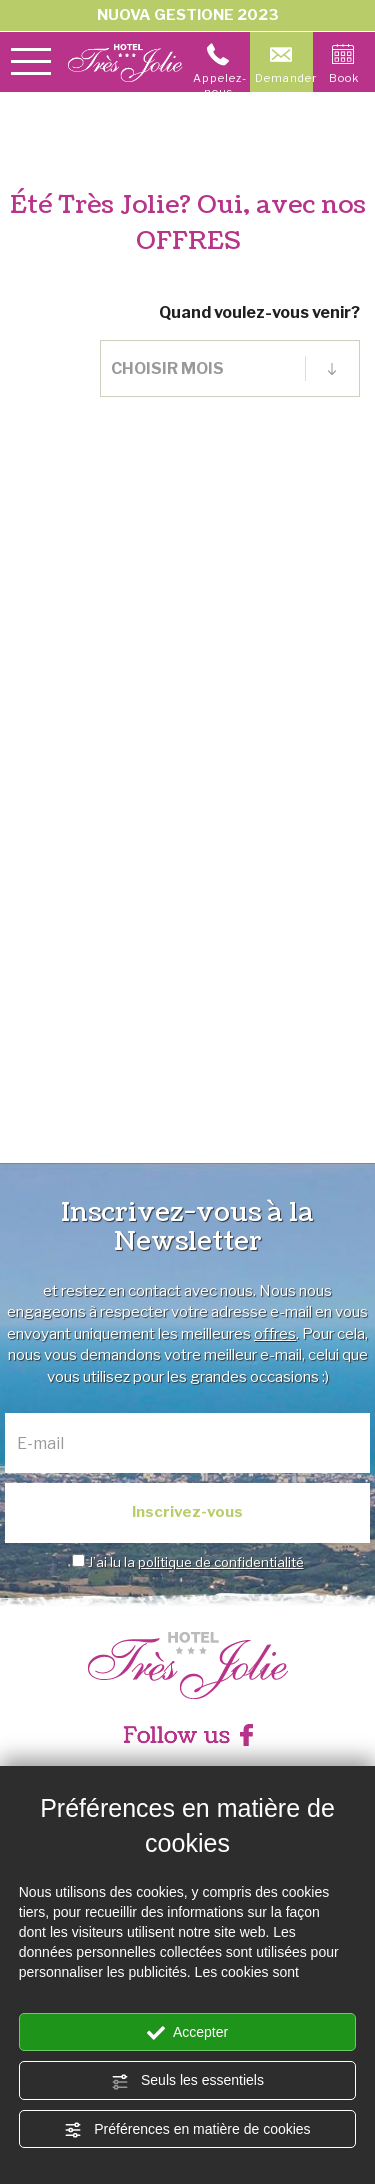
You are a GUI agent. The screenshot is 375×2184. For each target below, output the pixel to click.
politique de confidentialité (221, 1562)
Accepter (187, 2033)
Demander (284, 64)
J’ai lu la (196, 1562)
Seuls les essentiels (187, 2081)
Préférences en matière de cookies (187, 2130)
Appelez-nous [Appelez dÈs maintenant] (220, 71)
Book (344, 64)
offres (275, 1334)
